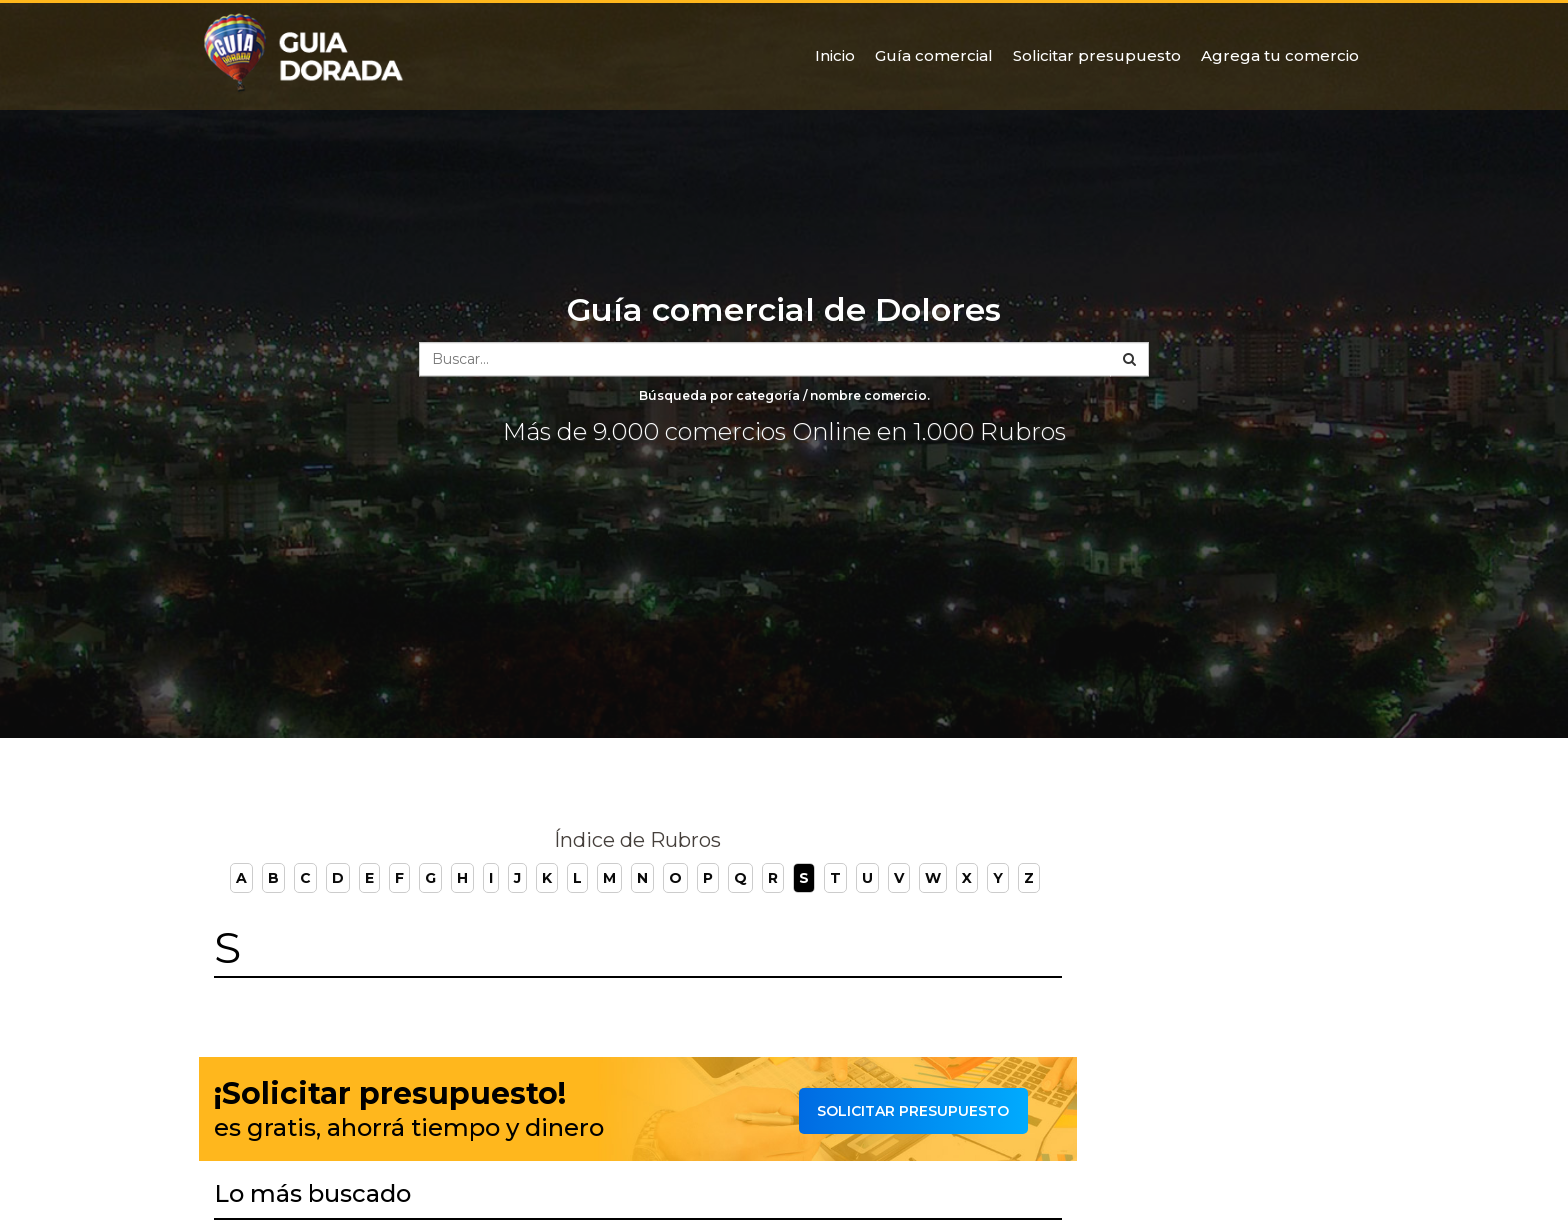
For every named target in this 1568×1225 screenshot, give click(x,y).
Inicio (835, 55)
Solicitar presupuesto (1097, 55)
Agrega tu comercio (1280, 55)
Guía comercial (934, 55)
